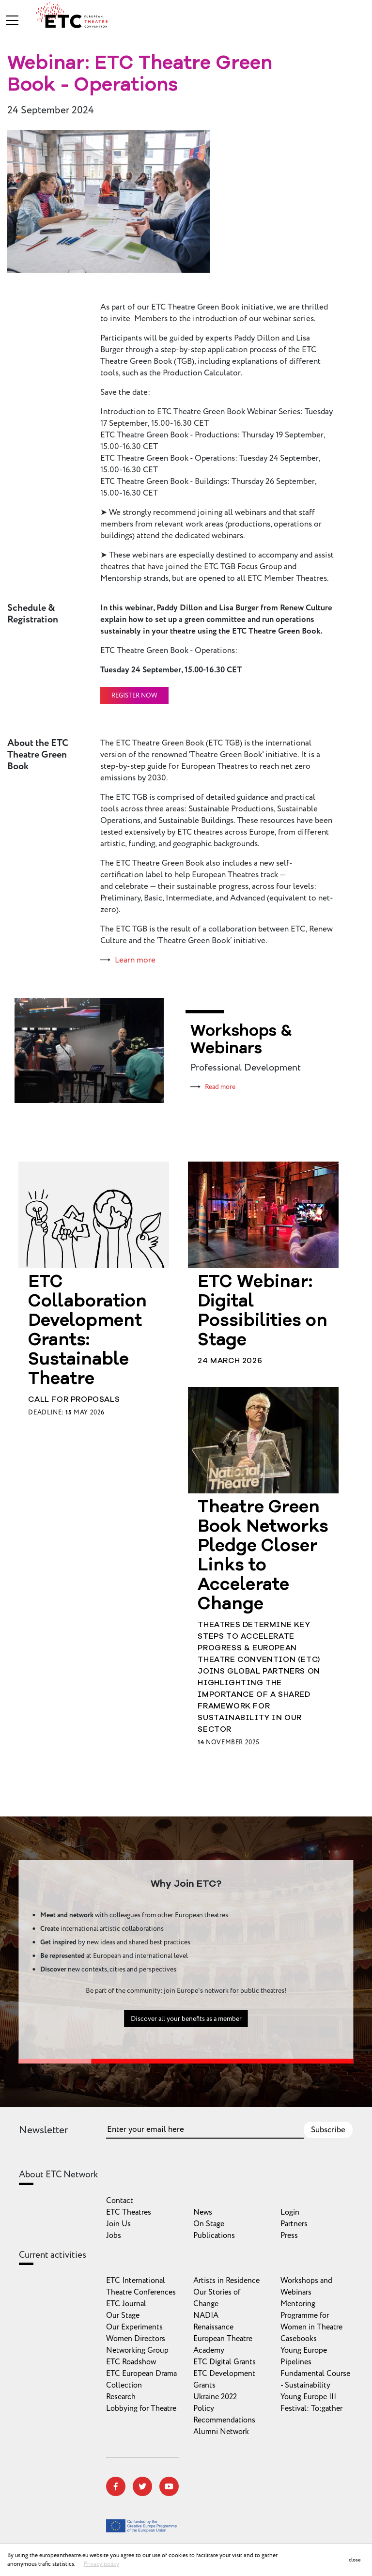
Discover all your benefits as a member (186, 2065)
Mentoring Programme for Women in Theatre (311, 2315)
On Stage (208, 2224)
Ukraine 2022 (215, 2396)
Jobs (113, 2235)
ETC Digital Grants (224, 2362)
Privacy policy (101, 2564)
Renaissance (213, 2327)
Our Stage (123, 2315)
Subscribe (328, 2130)
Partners (294, 2224)
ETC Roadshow (131, 2362)
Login (289, 2212)
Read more (220, 1086)
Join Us (118, 2224)
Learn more (135, 960)
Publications (214, 2235)
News (202, 2212)
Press (289, 2235)
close (355, 2559)
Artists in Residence (226, 2280)
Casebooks (298, 2338)
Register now (134, 695)
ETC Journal (126, 2303)
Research (121, 2396)
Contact (119, 2200)
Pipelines (295, 2362)
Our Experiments (134, 2327)
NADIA (205, 2315)
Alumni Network (221, 2431)
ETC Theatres (128, 2212)
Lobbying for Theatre (141, 2408)
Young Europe (303, 2350)
